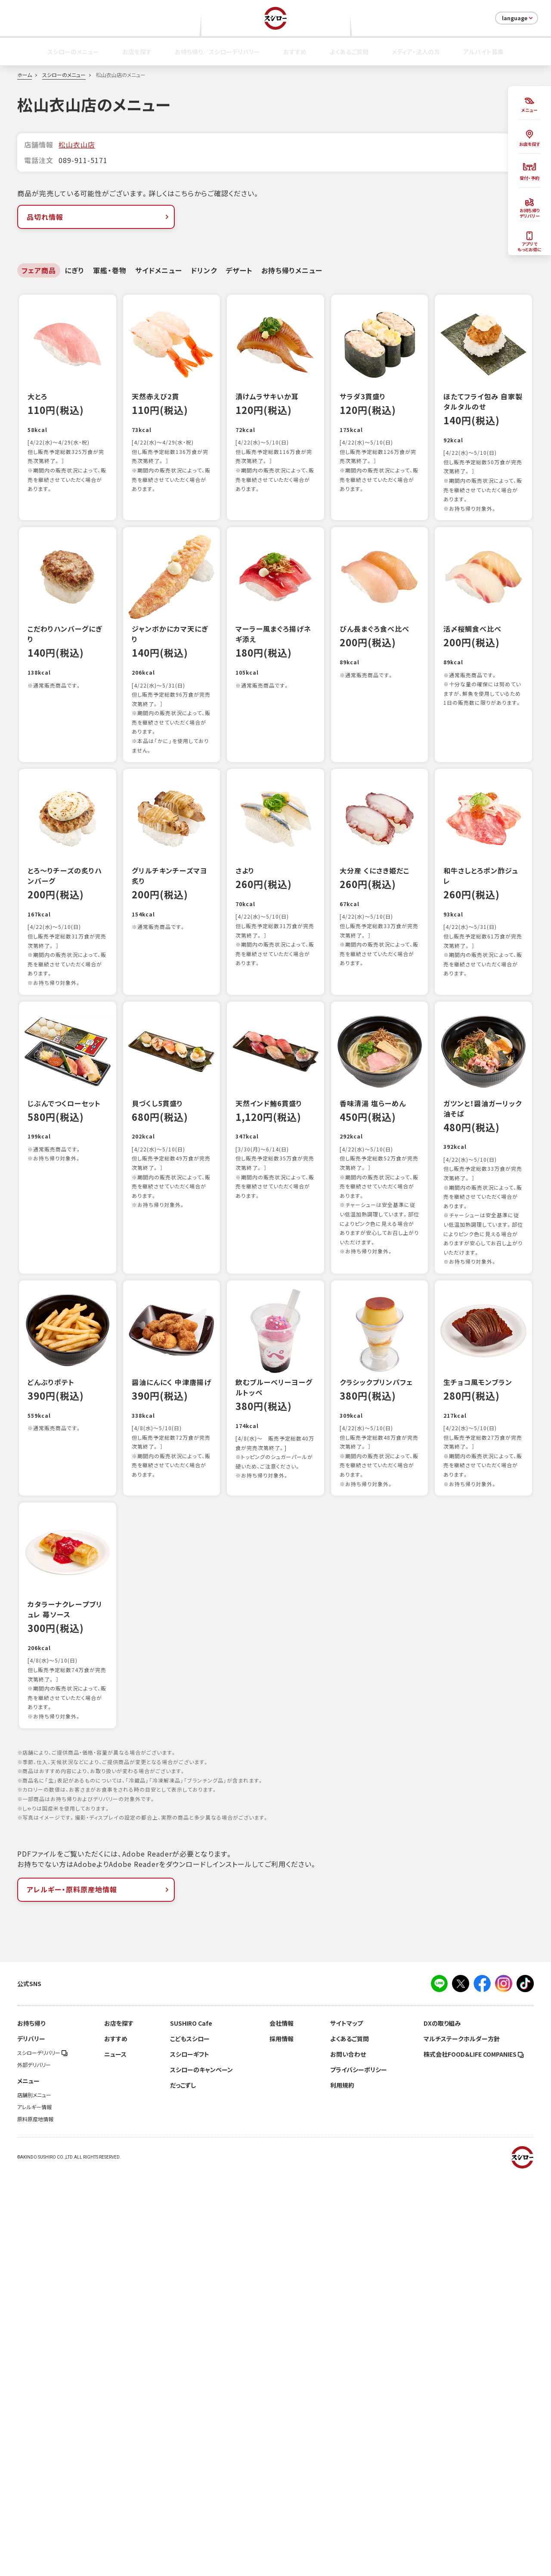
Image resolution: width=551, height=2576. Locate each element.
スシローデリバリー (42, 2454)
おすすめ (294, 52)
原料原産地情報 (35, 2520)
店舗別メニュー (34, 2496)
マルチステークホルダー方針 (462, 2439)
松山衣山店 (77, 144)
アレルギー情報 (34, 2508)
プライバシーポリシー (358, 2470)
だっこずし (183, 2486)
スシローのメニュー (73, 52)
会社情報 (281, 2424)
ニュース (115, 2455)
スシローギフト (189, 2455)
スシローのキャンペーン (201, 2470)
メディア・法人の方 (416, 52)
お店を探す (137, 52)
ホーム (24, 75)
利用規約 (342, 2486)
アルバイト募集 (483, 52)
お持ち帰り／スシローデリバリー (217, 52)
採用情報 (281, 2439)
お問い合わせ (348, 2455)
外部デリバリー (34, 2466)
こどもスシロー (190, 2439)
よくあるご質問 (349, 52)
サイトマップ (346, 2424)
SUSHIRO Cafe (191, 2424)
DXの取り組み (442, 2424)
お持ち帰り (31, 2424)
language (518, 18)
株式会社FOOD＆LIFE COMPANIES (474, 2455)
